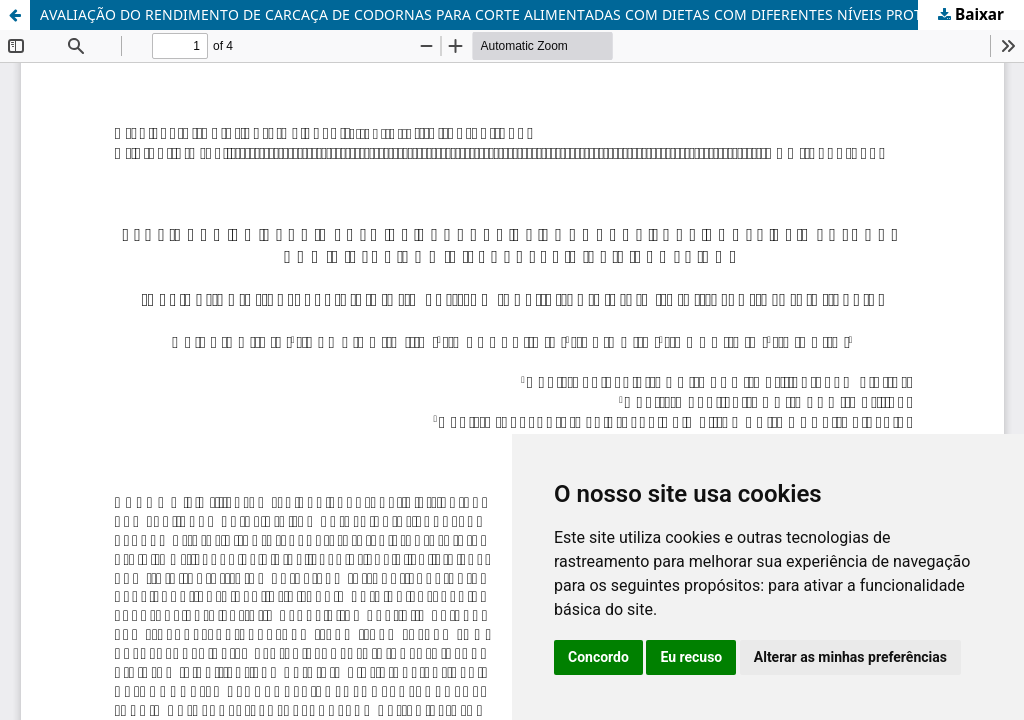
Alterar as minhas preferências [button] (850, 657)
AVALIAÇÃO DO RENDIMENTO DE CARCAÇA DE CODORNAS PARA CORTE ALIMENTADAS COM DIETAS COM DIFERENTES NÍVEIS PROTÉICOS (501, 14)
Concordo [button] (598, 657)
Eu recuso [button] (691, 657)
